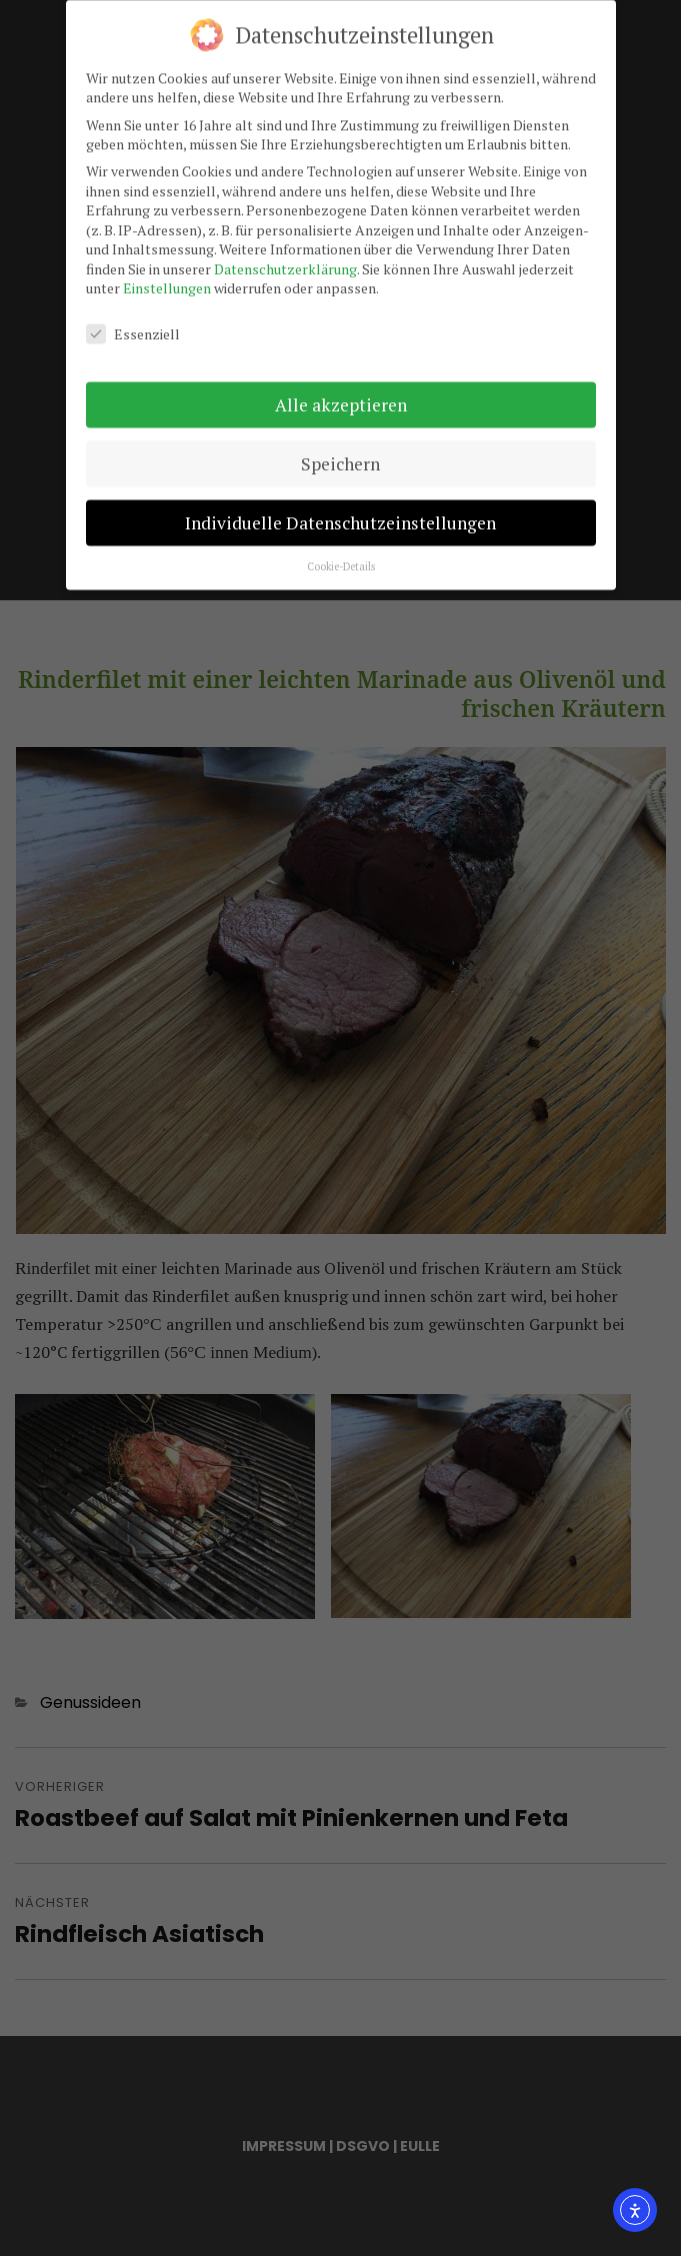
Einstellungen (167, 281)
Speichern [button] (340, 457)
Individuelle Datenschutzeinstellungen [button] (340, 516)
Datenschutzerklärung (285, 262)
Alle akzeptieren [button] (341, 398)
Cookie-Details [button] (341, 560)
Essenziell (133, 327)
